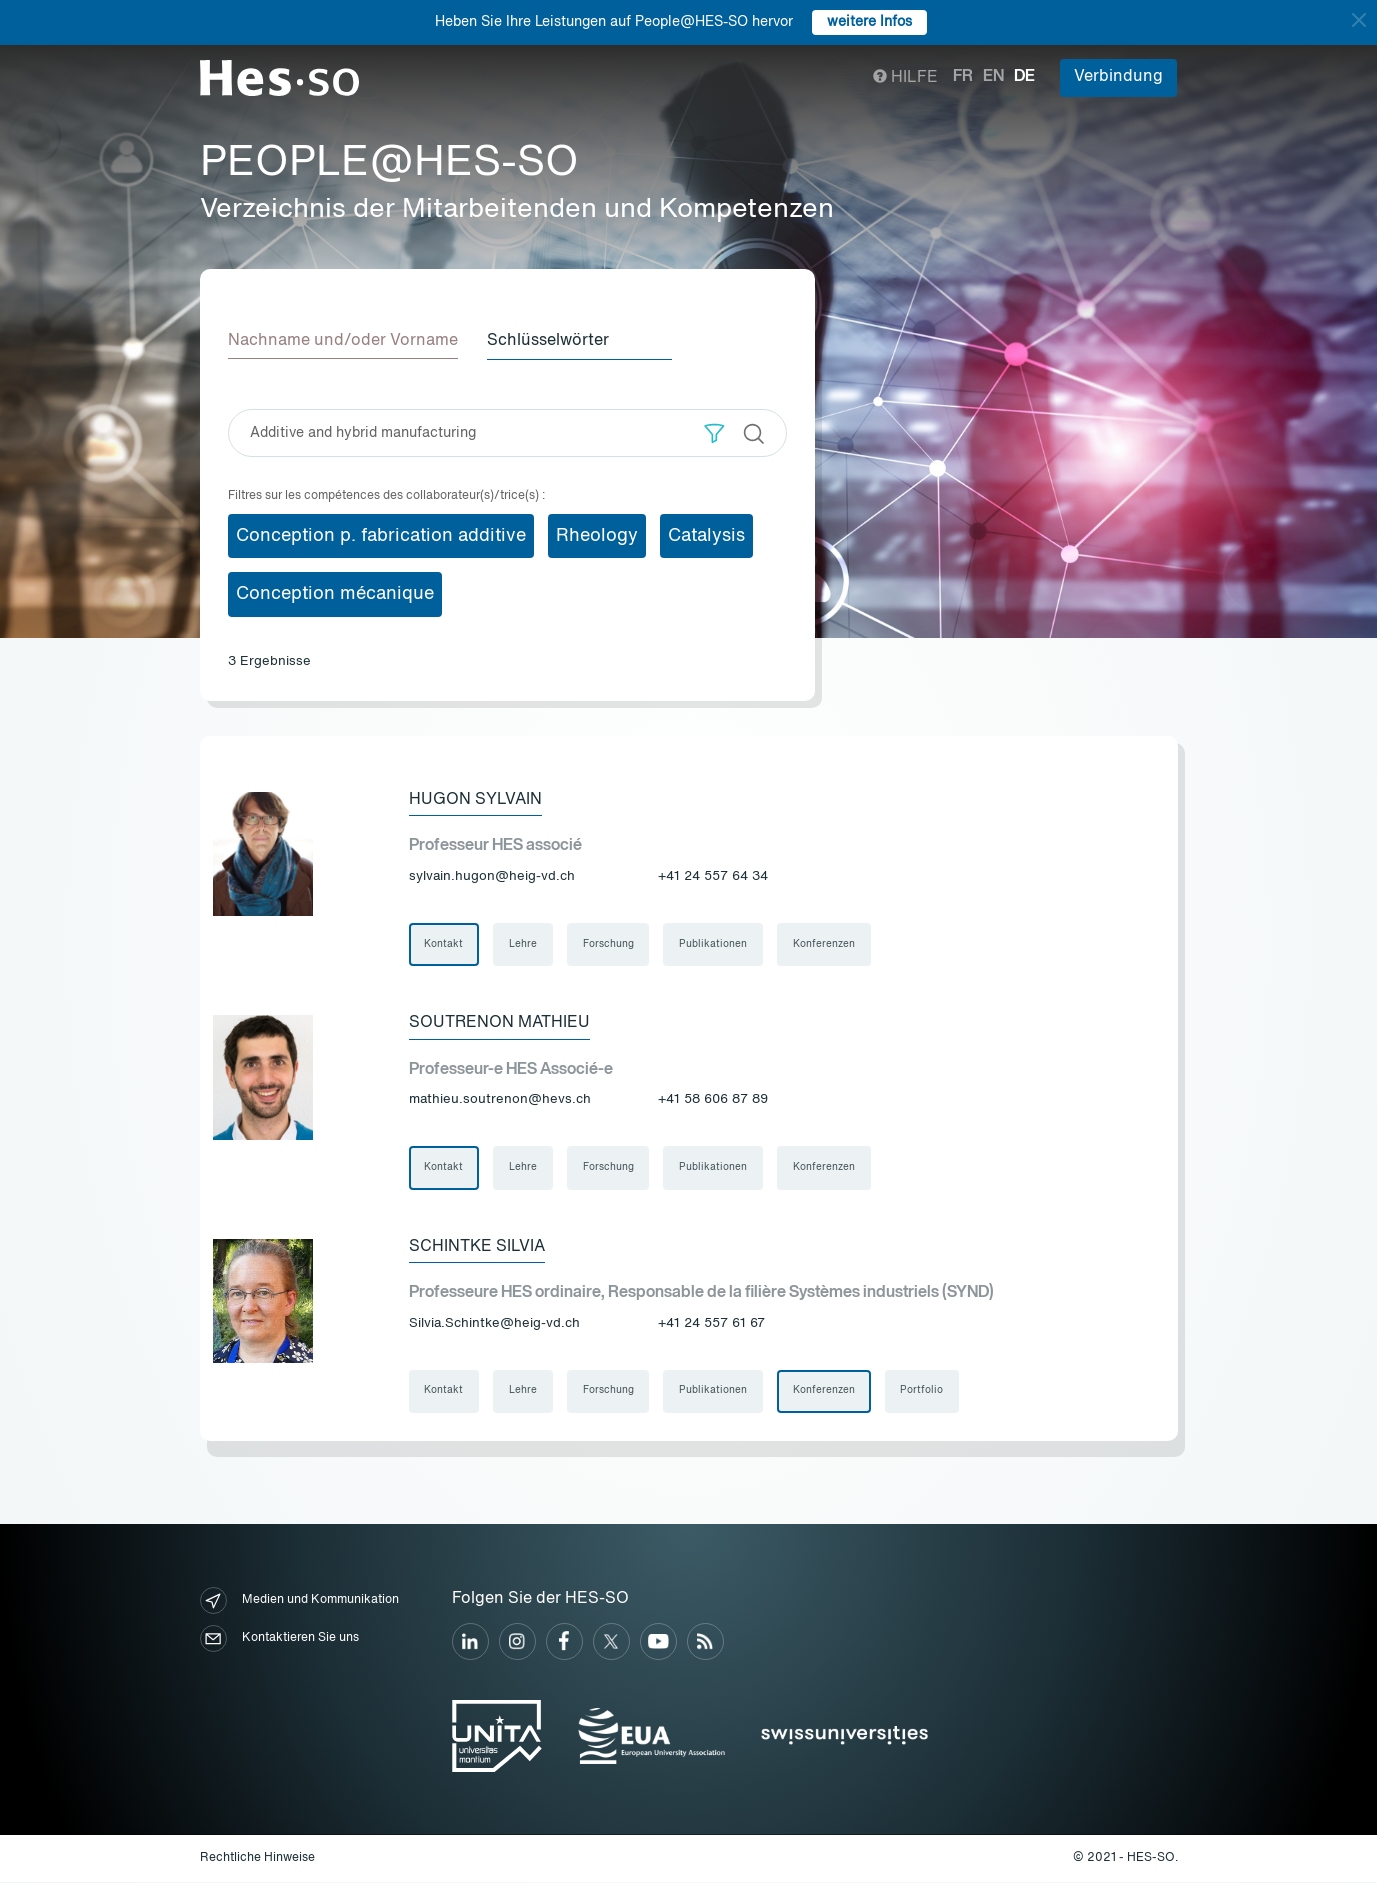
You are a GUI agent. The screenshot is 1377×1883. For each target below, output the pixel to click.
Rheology (597, 535)
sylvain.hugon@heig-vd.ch (492, 876)
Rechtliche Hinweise (257, 1859)
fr (963, 77)
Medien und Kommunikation (299, 1601)
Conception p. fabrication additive (381, 535)
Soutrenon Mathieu (499, 1023)
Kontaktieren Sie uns (279, 1639)
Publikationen (715, 944)
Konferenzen (826, 944)
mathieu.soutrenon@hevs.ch (500, 1100)
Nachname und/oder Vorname (343, 341)
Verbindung (1118, 77)
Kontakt (444, 944)
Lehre (524, 944)
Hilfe (905, 78)
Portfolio (924, 1392)
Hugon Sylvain (475, 799)
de (1024, 77)
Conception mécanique (335, 594)
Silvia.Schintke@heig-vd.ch (494, 1324)
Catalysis (706, 535)
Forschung (609, 944)
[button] (714, 432)
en (993, 77)
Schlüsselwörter (551, 341)
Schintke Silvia (477, 1247)
